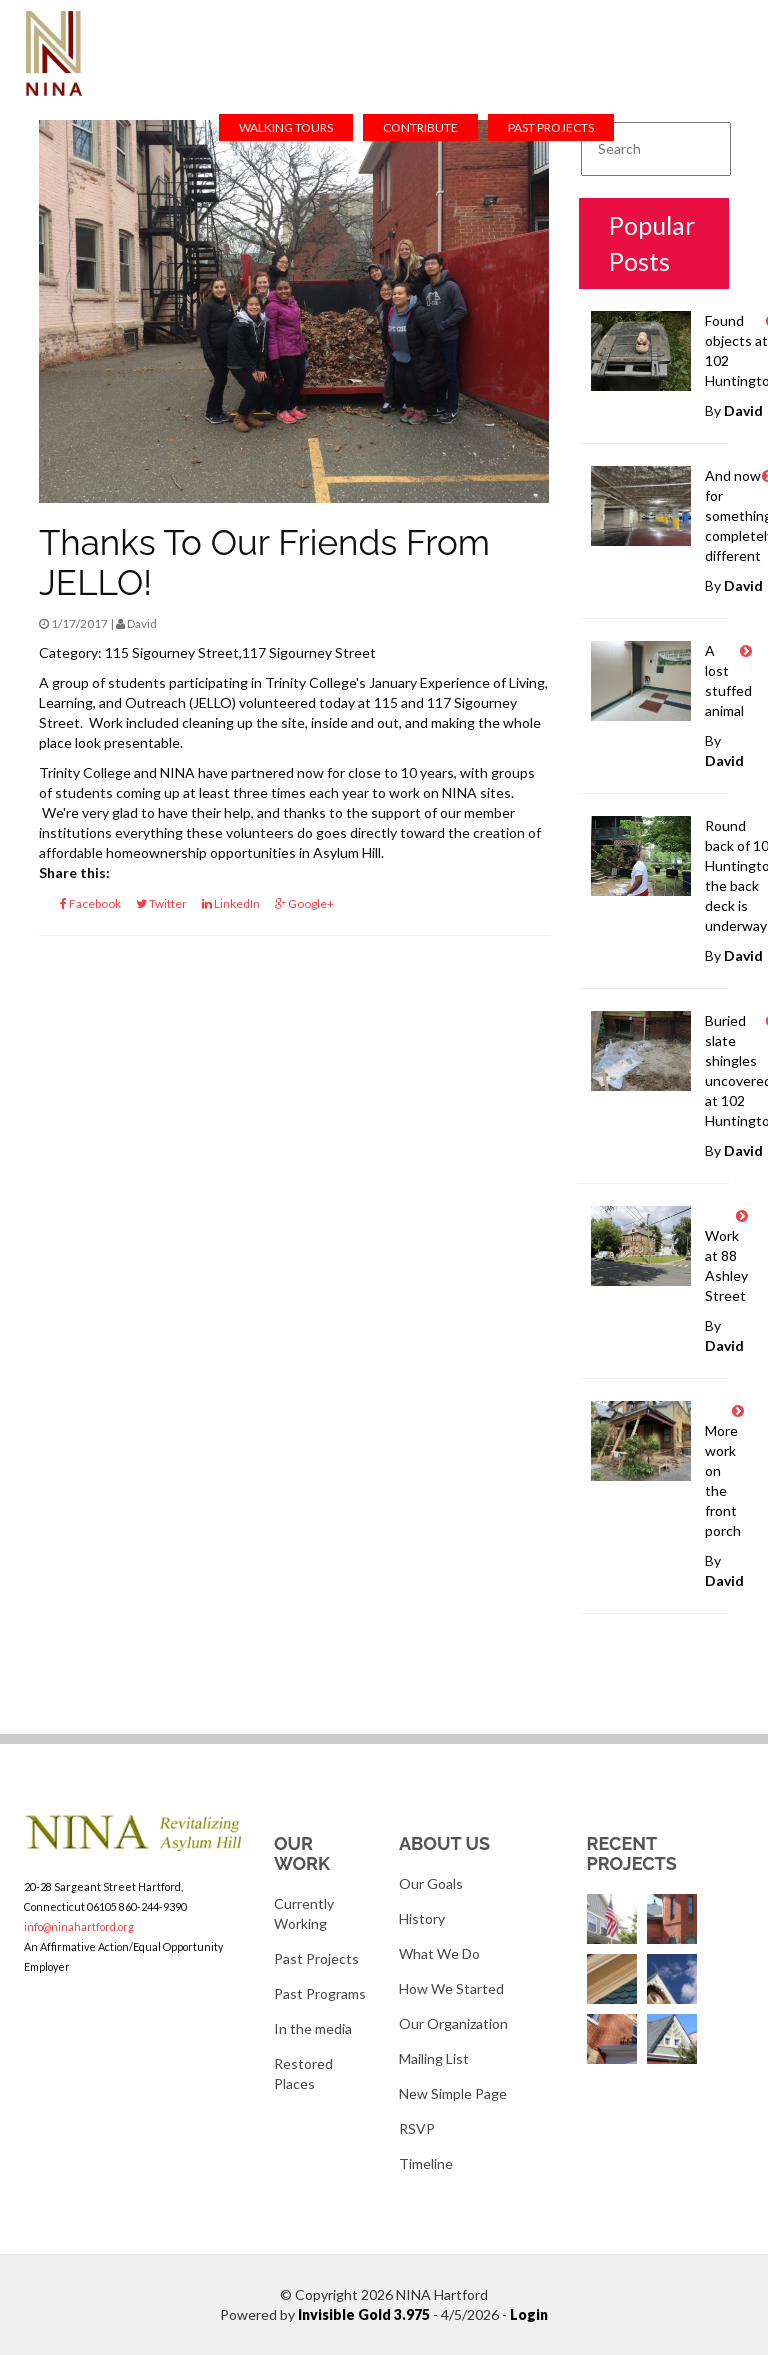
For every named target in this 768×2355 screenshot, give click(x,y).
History (422, 1918)
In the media (313, 2028)
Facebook (90, 903)
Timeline (426, 2163)
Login (529, 2314)
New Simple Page (453, 2093)
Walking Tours (286, 127)
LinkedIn (231, 903)
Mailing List (434, 2058)
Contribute (420, 127)
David (743, 410)
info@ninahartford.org (79, 1926)
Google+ (304, 903)
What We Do (439, 1953)
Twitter (161, 903)
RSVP (417, 2128)
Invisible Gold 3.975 (365, 2314)
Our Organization (453, 2023)
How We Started (451, 1988)
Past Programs (320, 1993)
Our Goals (431, 1883)
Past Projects (551, 127)
